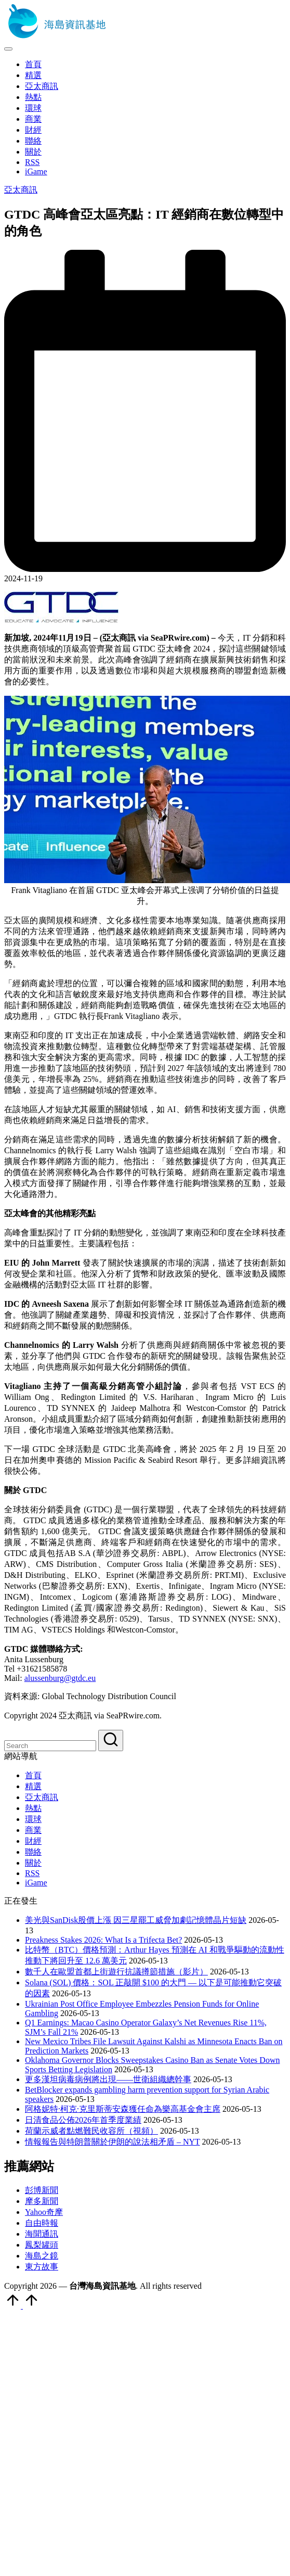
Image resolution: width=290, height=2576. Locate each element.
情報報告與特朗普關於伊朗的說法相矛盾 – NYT (112, 2141)
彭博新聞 (41, 2190)
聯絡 (33, 1851)
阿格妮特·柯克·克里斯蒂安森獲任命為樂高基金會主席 (122, 2109)
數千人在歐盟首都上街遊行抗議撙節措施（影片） (116, 1971)
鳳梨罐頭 (41, 2244)
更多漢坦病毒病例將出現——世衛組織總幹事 (108, 2079)
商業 (33, 1830)
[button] (110, 1740)
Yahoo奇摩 (44, 2212)
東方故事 (41, 2266)
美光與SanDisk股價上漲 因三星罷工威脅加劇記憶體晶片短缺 (135, 1920)
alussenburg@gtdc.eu (60, 1678)
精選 (33, 1786)
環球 (33, 1819)
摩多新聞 (41, 2201)
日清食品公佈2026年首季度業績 (83, 2119)
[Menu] (8, 48)
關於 (33, 1862)
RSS (32, 1873)
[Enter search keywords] (50, 1745)
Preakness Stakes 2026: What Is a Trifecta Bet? (103, 1939)
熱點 (33, 1808)
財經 (33, 1841)
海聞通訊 (41, 2233)
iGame (36, 1882)
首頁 (33, 1775)
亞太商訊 (20, 189)
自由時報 (41, 2222)
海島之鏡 (41, 2255)
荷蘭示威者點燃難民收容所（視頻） (91, 2130)
